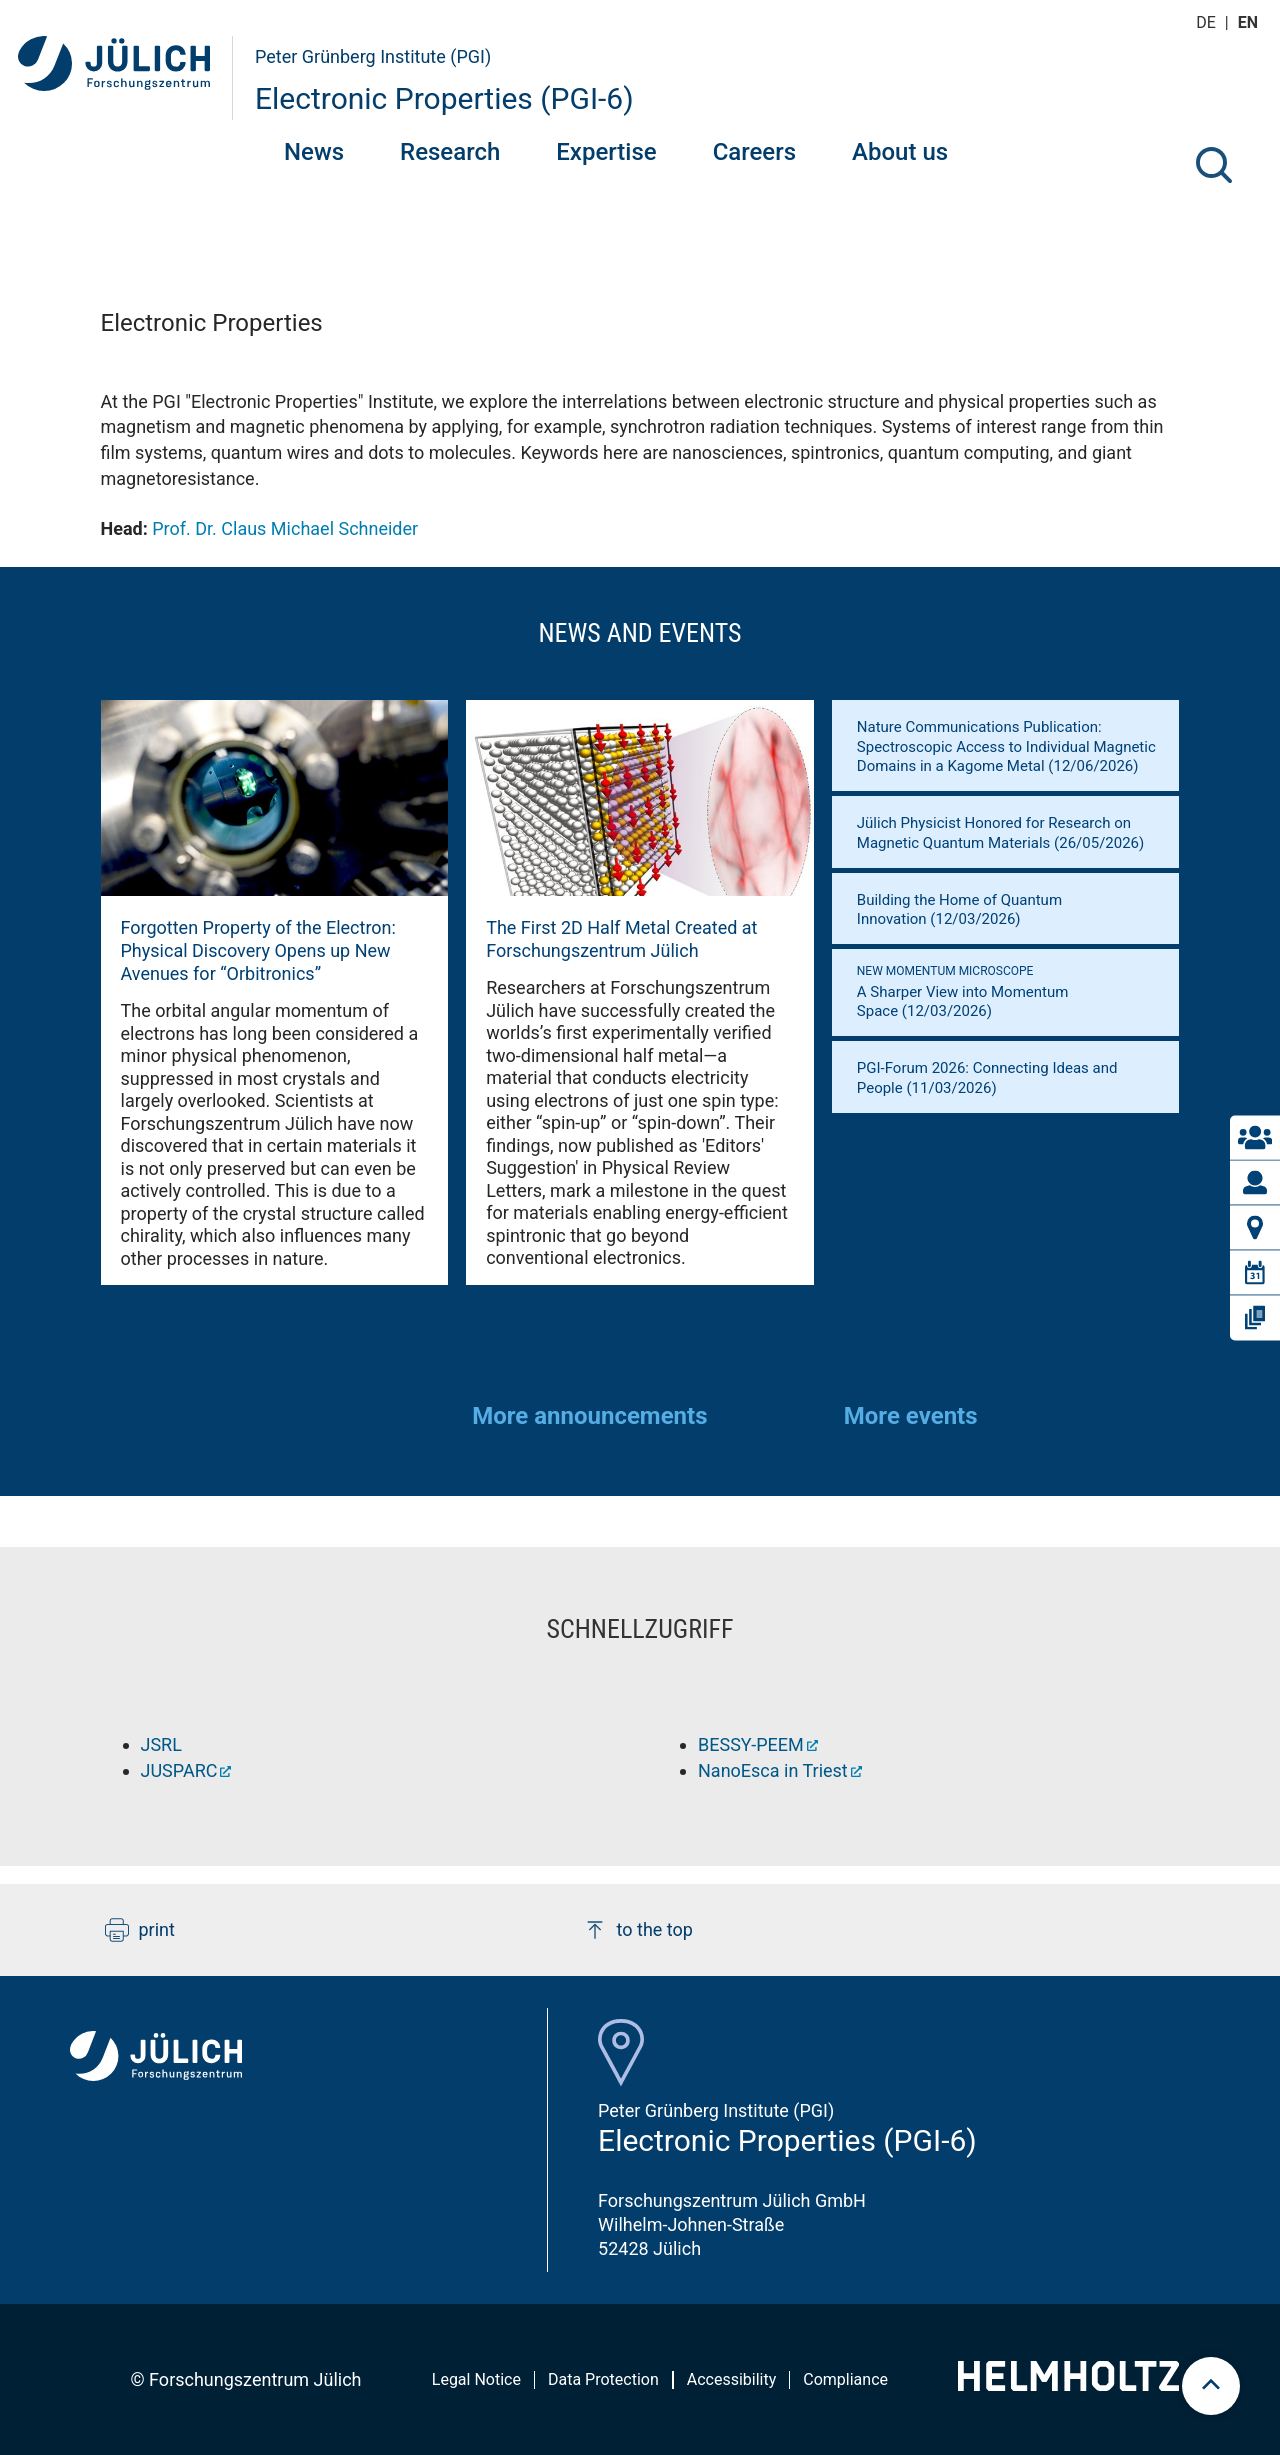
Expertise (606, 152)
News (314, 152)
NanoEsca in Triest (773, 1770)
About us (900, 152)
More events (911, 1416)
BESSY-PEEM (751, 1744)
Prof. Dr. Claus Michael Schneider (285, 528)
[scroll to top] (1211, 2386)
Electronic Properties (212, 323)
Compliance (845, 2379)
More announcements (589, 1416)
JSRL (161, 1744)
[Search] (1214, 165)
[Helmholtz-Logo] (1068, 2384)
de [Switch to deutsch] (1208, 22)
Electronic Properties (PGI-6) (444, 98)
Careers (754, 152)
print (140, 1930)
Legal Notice (476, 2379)
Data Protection (603, 2379)
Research (450, 152)
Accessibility (732, 2379)
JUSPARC (179, 1770)
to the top (638, 1930)
